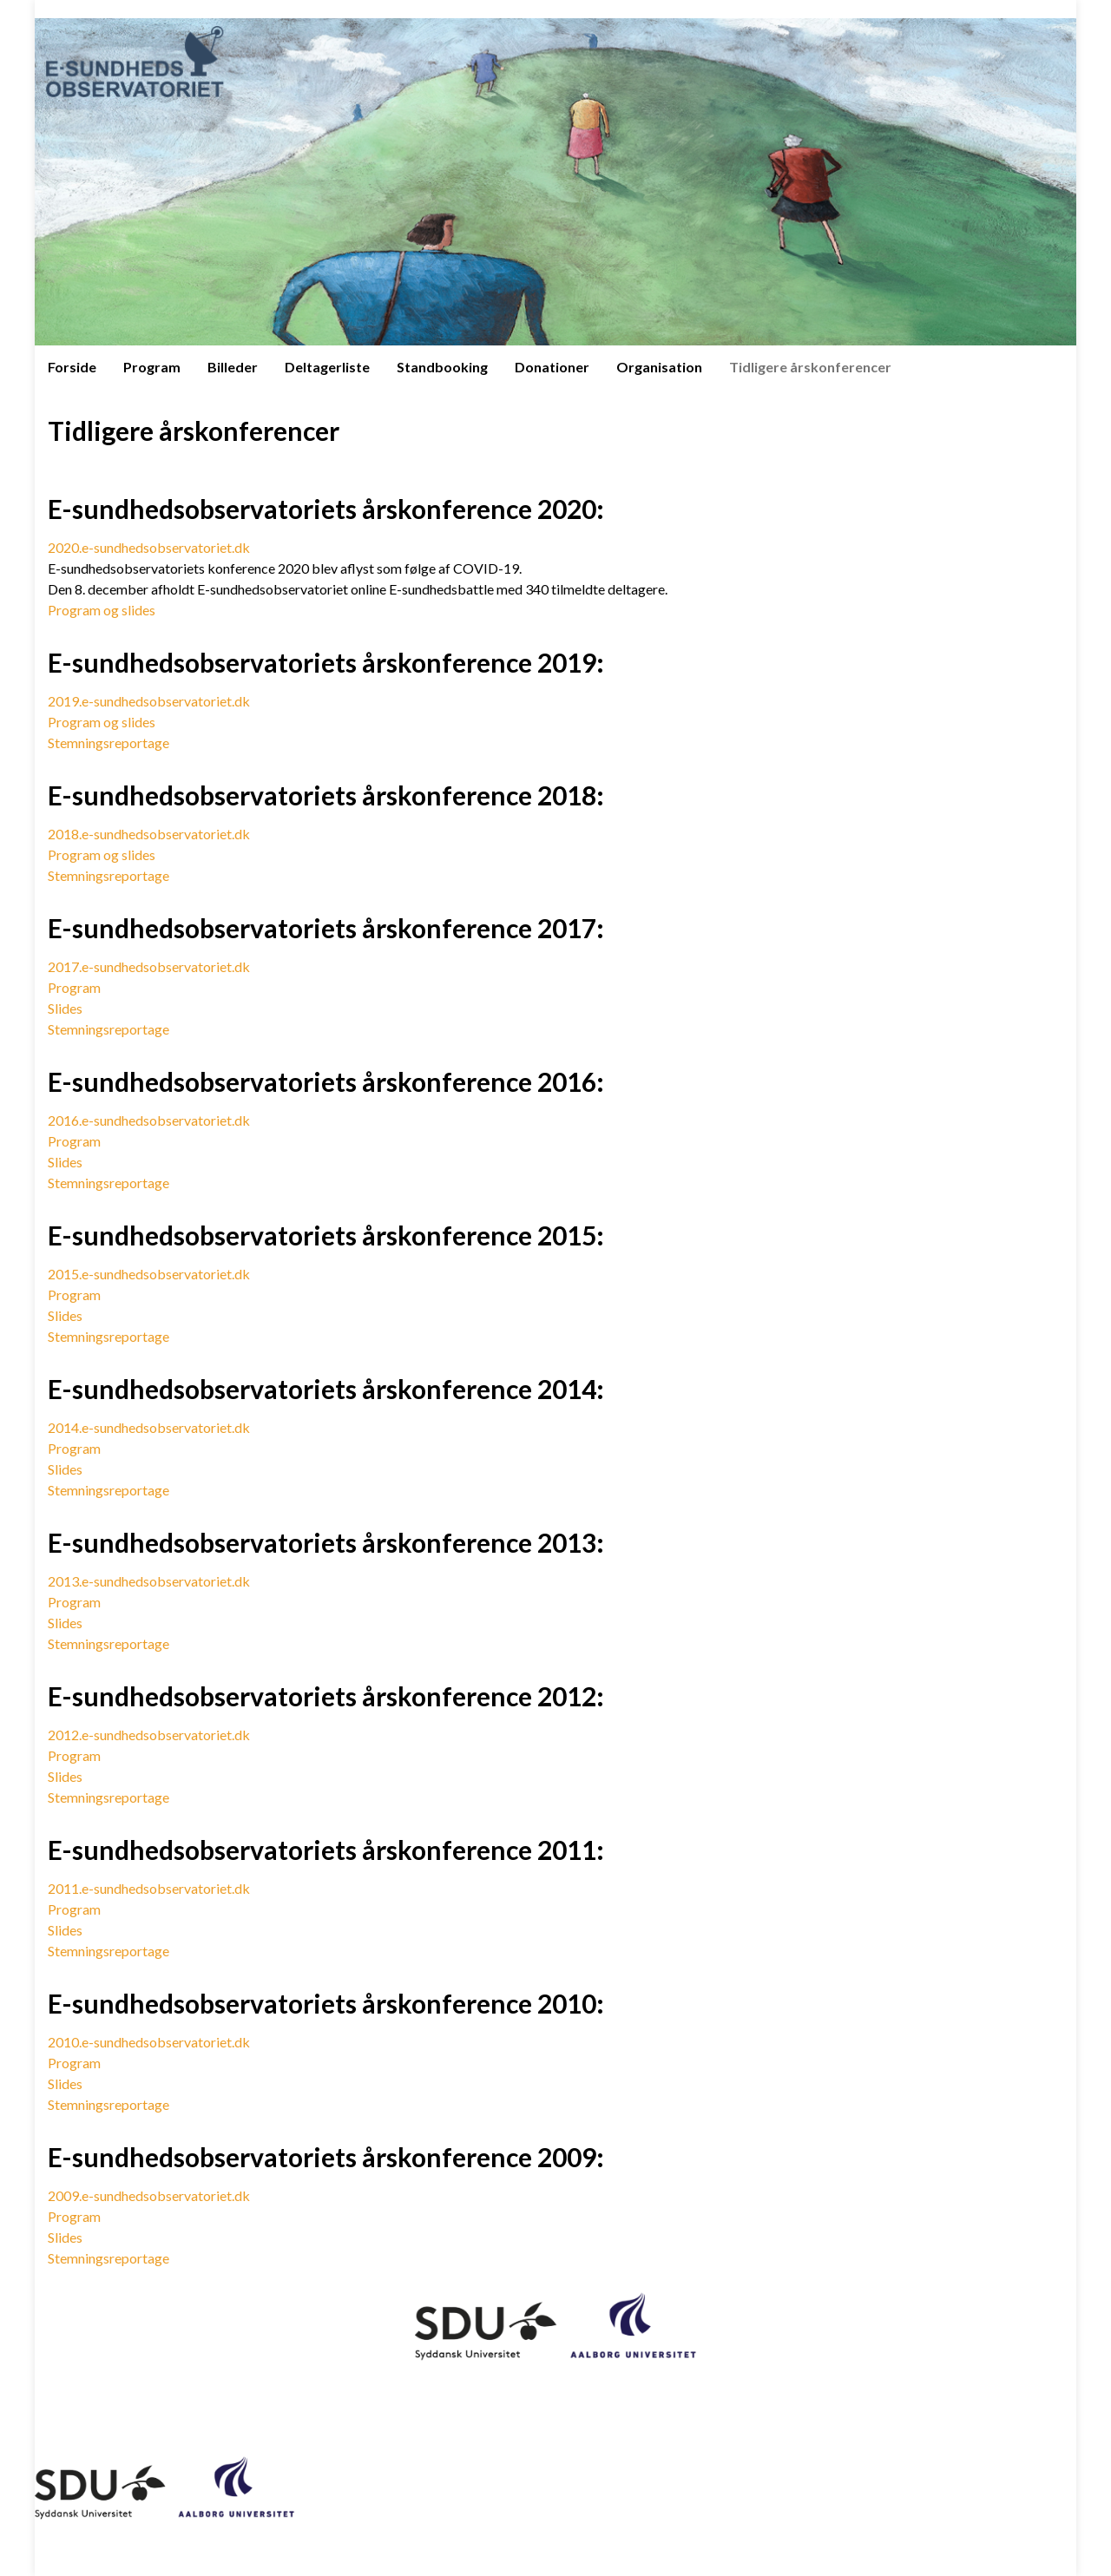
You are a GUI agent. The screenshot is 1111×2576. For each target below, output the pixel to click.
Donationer (552, 366)
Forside (72, 366)
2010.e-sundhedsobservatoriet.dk (149, 2042)
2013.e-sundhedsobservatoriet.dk (149, 1581)
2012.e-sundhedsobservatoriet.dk (149, 1734)
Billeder (232, 366)
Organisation (659, 366)
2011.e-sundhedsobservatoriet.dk (149, 1888)
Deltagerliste (327, 366)
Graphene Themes (168, 2554)
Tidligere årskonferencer (810, 366)
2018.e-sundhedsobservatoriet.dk (149, 833)
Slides (65, 1008)
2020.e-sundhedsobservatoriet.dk (149, 547)
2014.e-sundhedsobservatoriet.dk (149, 1427)
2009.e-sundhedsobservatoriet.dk (149, 2195)
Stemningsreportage (108, 742)
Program (152, 366)
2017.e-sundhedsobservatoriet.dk (149, 966)
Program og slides (101, 609)
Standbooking (442, 366)
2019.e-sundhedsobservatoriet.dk (149, 701)
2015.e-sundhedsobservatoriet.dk (149, 1273)
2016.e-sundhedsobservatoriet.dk (149, 1120)
